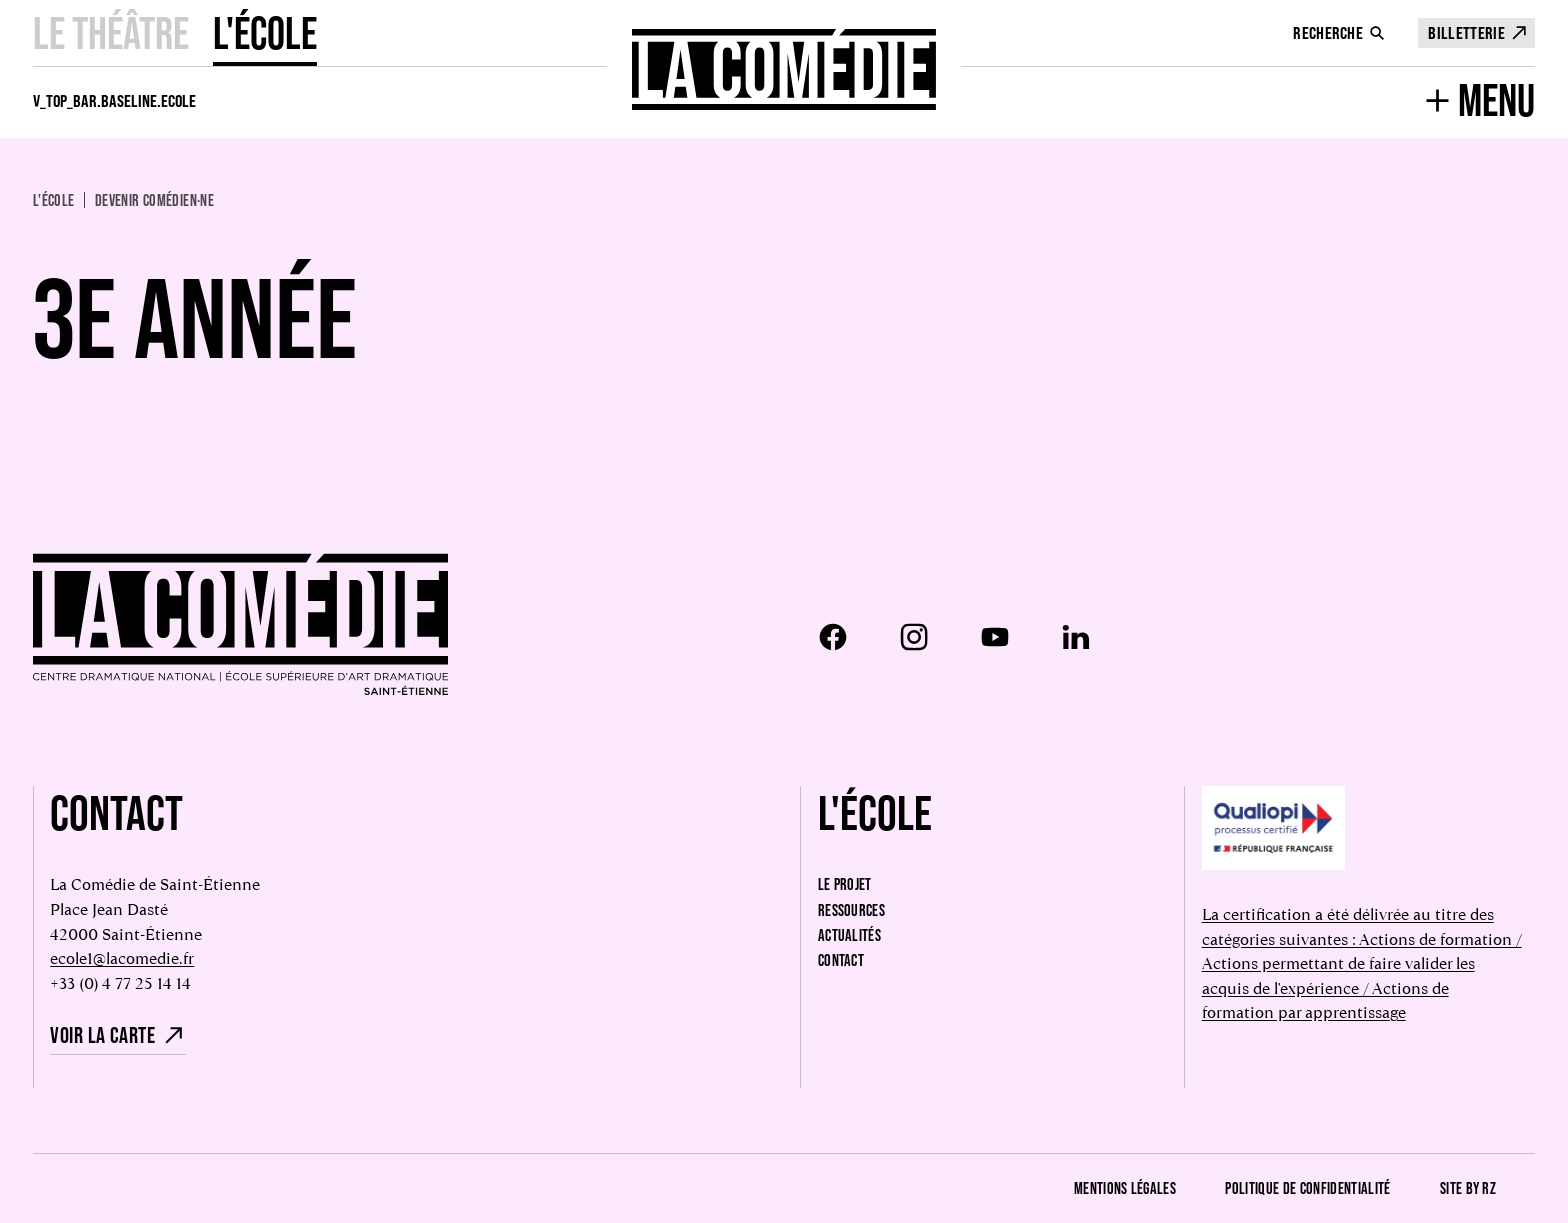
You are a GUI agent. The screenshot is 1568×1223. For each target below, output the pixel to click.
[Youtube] (995, 637)
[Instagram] (914, 637)
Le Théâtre (111, 32)
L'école (265, 32)
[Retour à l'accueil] (783, 69)
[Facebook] (833, 637)
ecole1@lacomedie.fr (122, 958)
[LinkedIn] (1076, 637)
